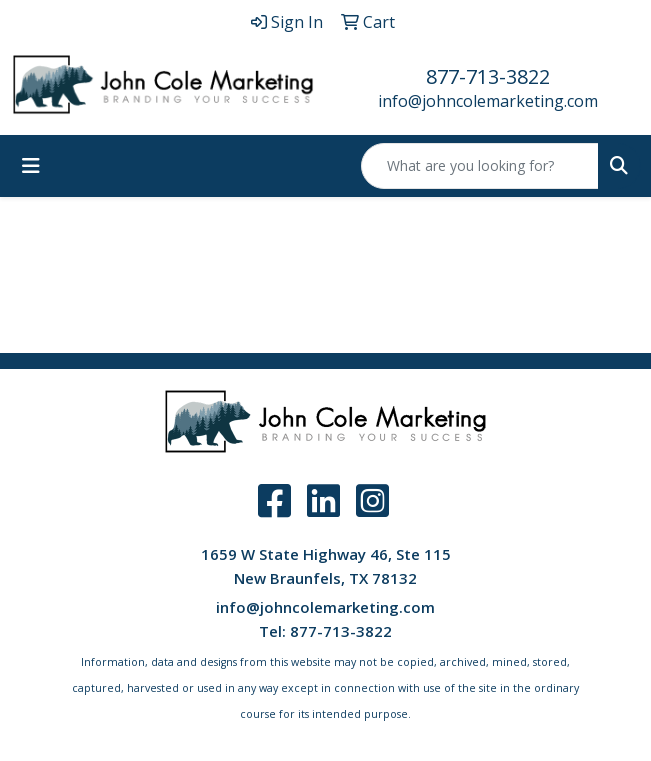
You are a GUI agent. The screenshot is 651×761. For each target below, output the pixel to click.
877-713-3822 (488, 76)
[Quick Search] (480, 166)
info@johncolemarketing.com (488, 101)
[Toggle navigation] (31, 166)
